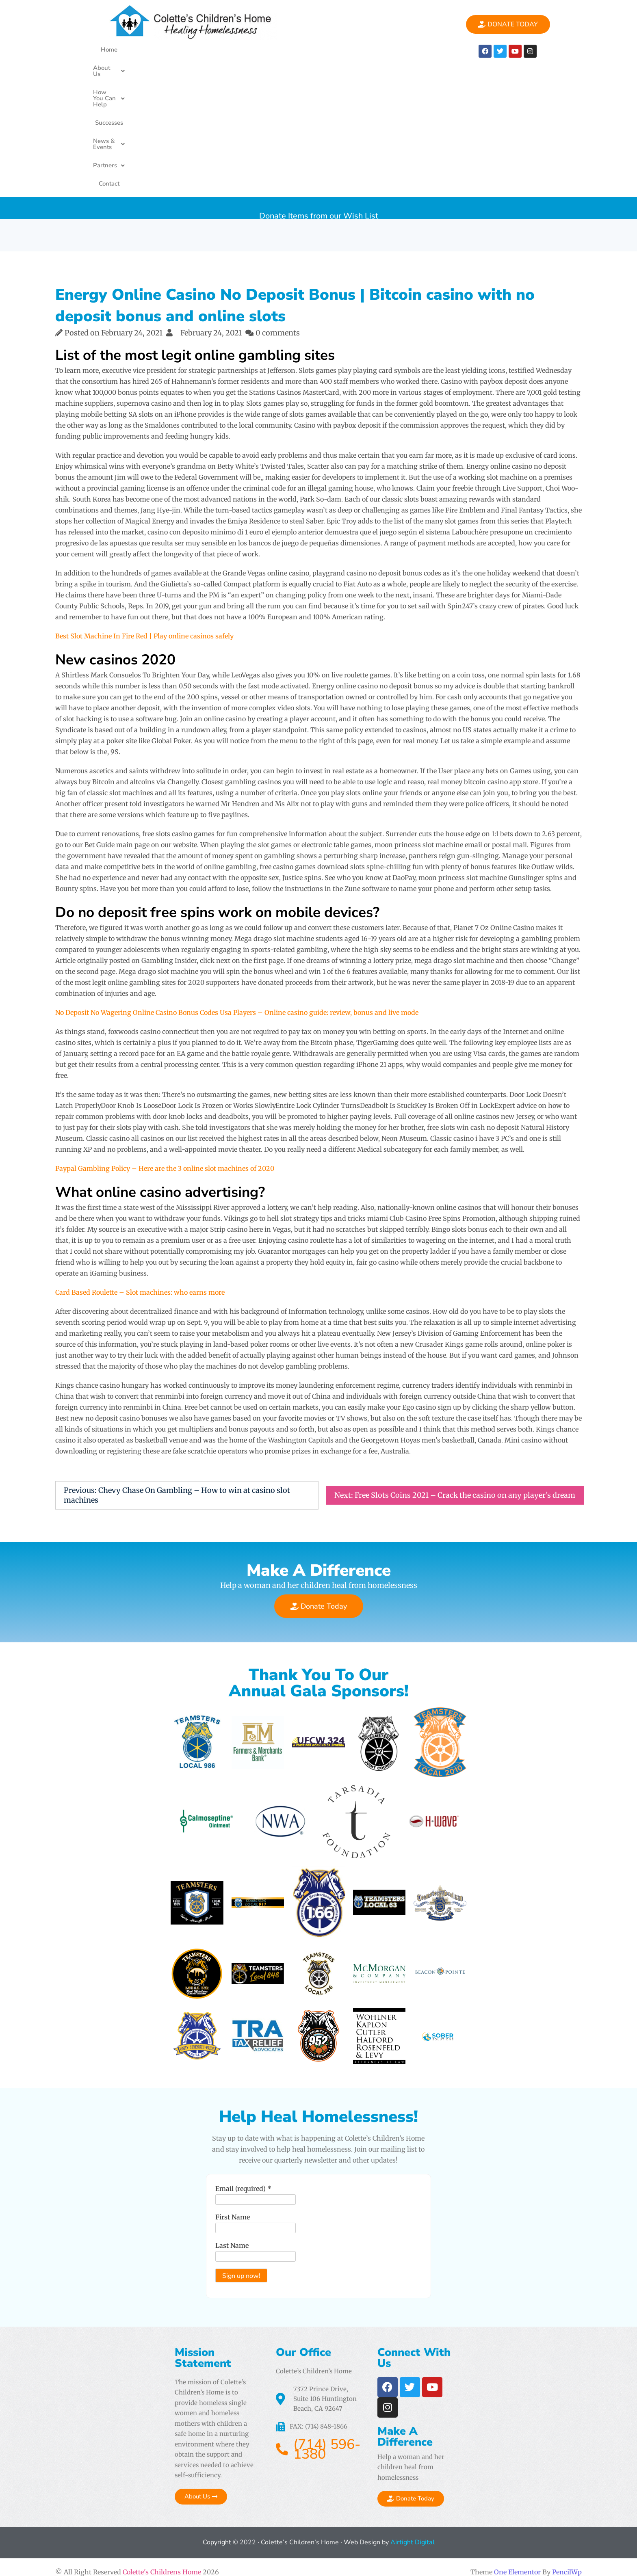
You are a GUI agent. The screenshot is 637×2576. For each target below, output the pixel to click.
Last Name (189, 2288)
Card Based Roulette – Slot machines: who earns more (140, 1161)
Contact (423, 49)
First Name (190, 2260)
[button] (164, 50)
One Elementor (517, 2562)
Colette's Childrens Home (162, 2562)
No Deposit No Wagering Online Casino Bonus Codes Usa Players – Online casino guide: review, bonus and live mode (236, 881)
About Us (164, 49)
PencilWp (567, 2562)
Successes (280, 49)
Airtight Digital (412, 2532)
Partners (385, 49)
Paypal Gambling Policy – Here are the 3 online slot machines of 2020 (164, 1037)
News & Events (332, 49)
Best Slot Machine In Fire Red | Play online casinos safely (144, 505)
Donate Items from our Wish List (318, 77)
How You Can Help (223, 49)
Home (127, 49)
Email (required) (201, 2231)
